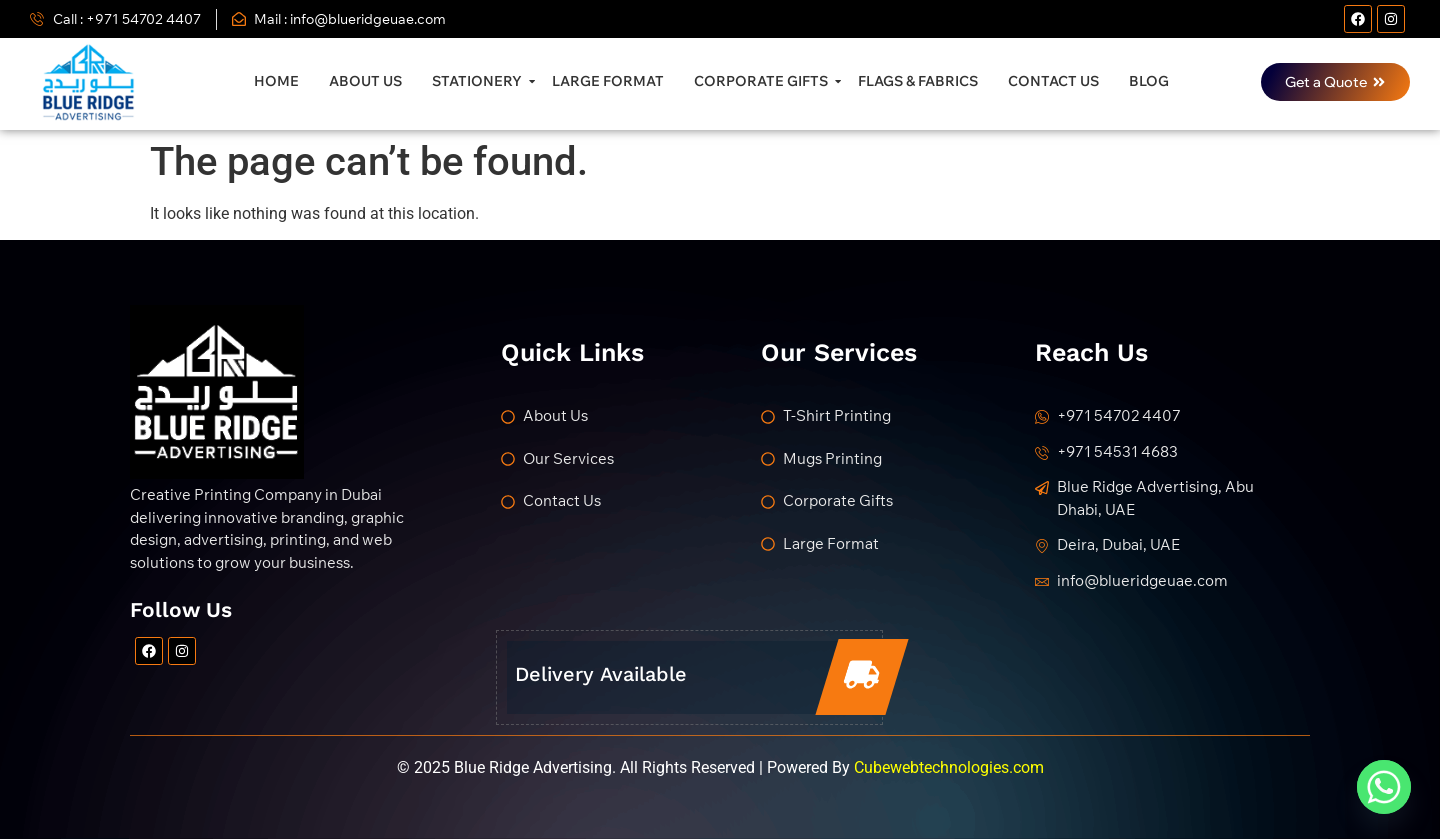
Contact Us (1053, 81)
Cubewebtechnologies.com (949, 767)
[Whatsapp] (1384, 787)
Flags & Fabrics (918, 81)
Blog (1149, 81)
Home (276, 81)
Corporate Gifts (764, 81)
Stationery (480, 81)
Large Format (608, 81)
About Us (365, 81)
